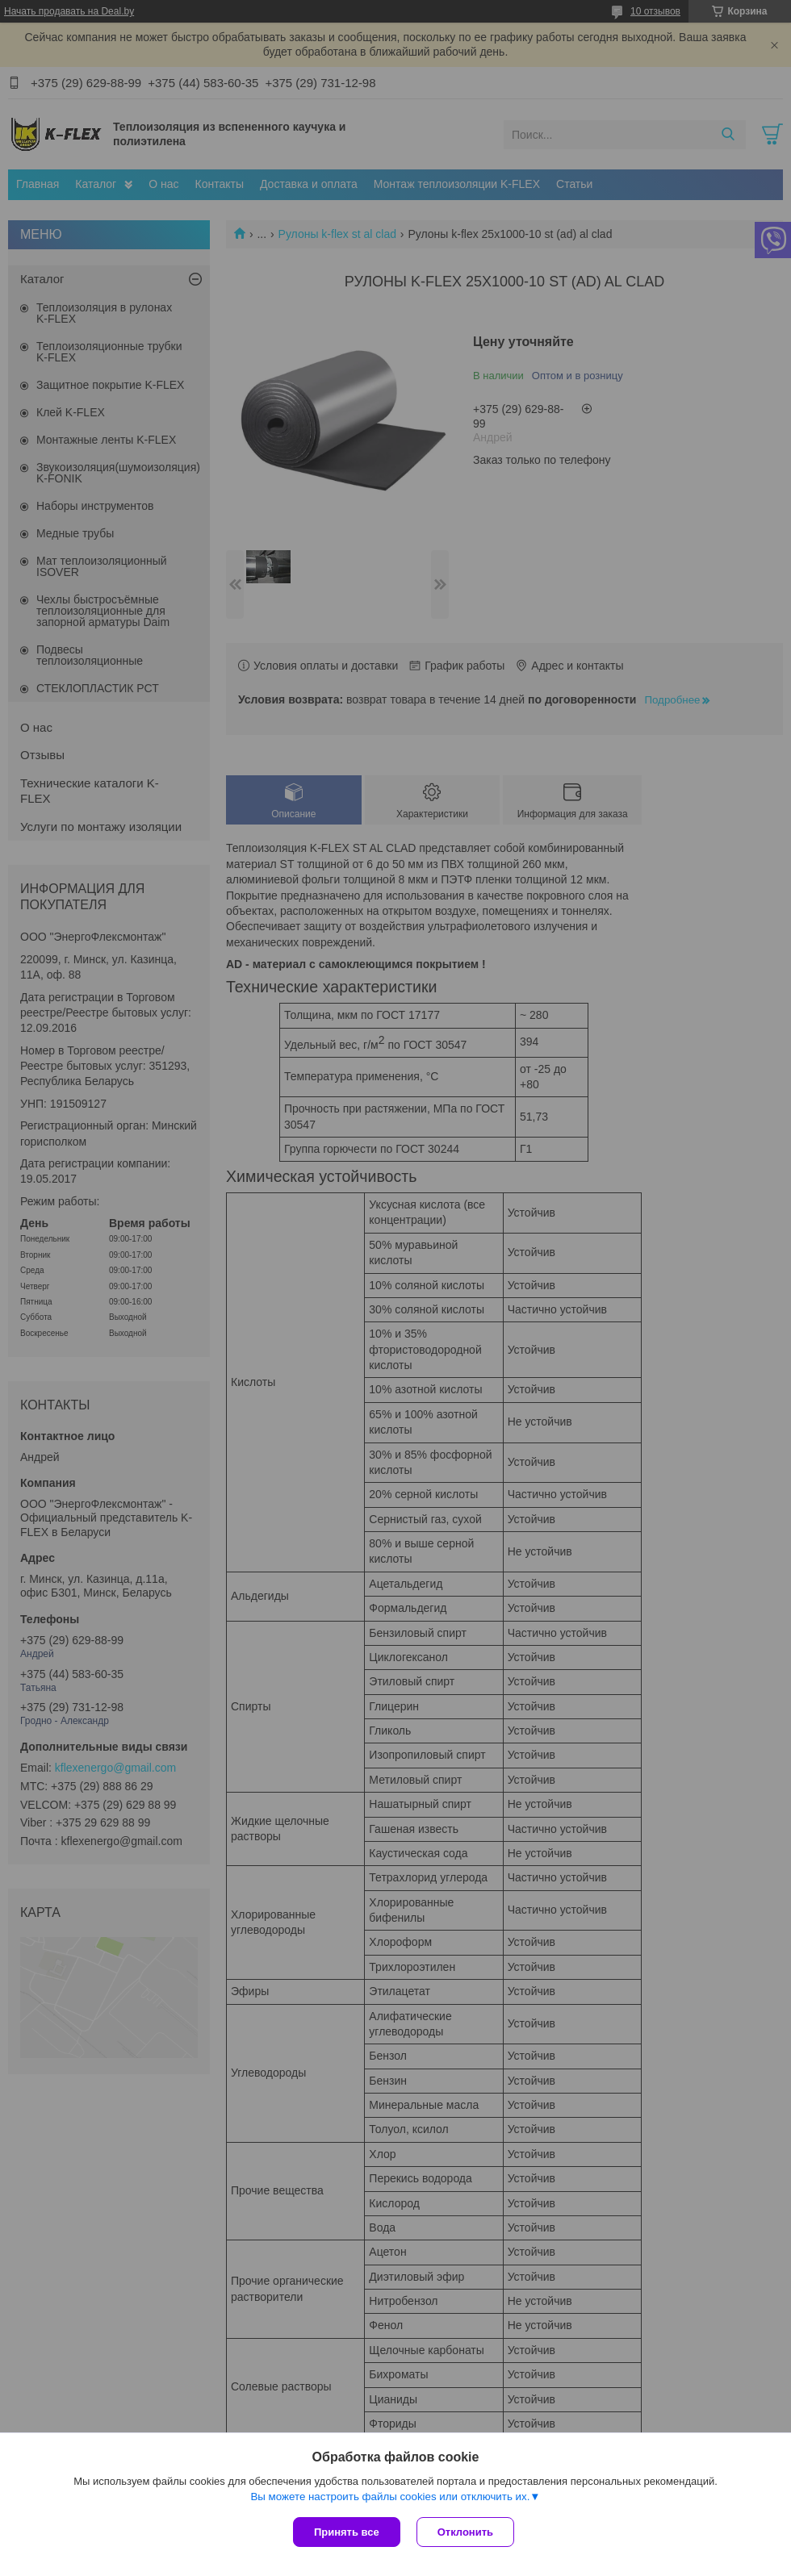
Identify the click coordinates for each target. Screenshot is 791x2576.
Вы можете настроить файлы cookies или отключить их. (389, 2496)
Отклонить (465, 2532)
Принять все (346, 2532)
